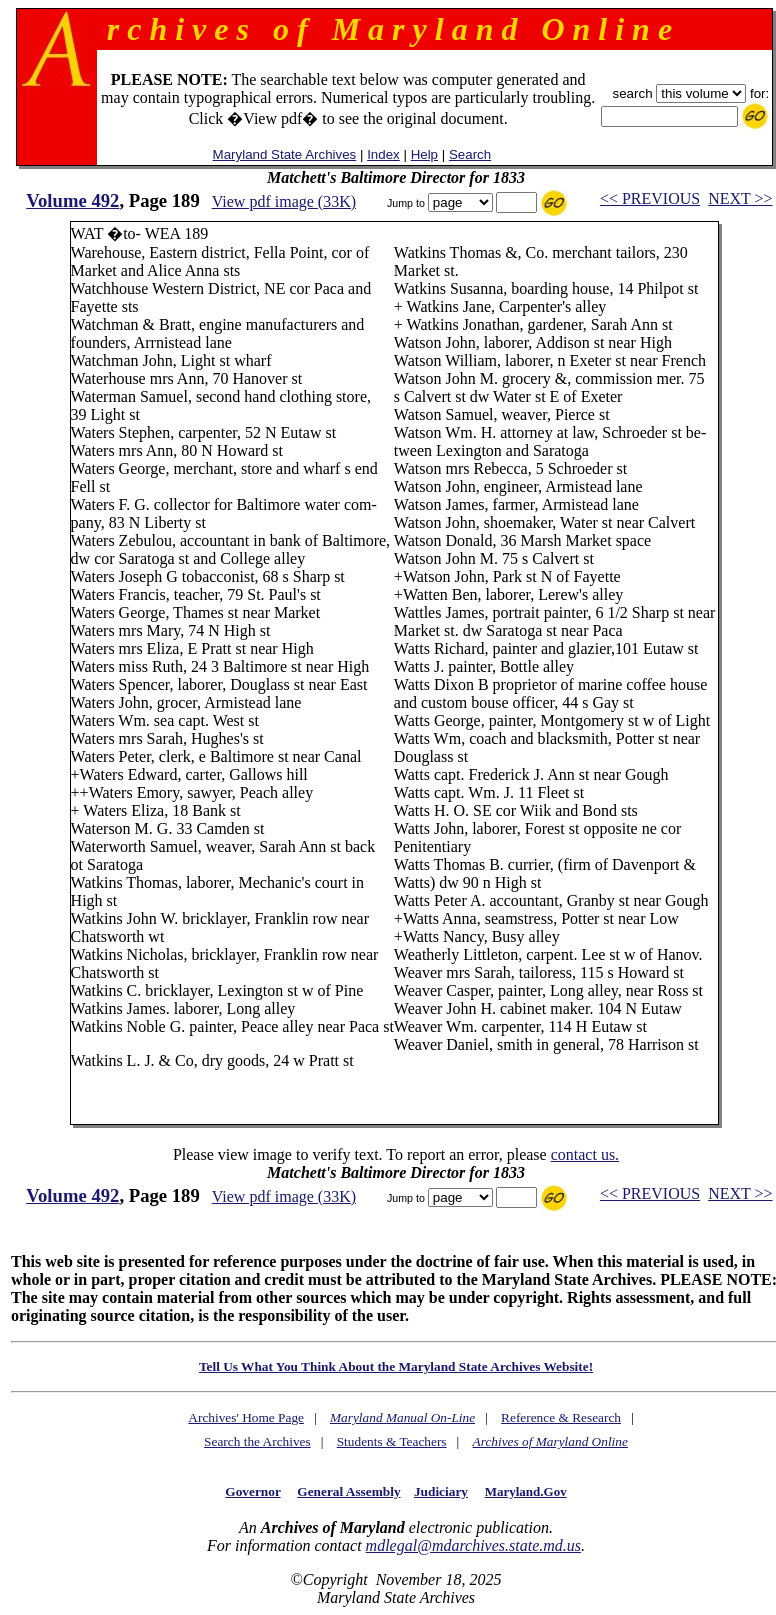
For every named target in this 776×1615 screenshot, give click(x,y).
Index (383, 154)
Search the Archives (257, 1441)
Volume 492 (72, 200)
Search (470, 154)
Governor (252, 1491)
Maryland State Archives (285, 154)
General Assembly (348, 1491)
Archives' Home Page (246, 1417)
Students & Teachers (392, 1441)
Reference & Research (561, 1417)
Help (424, 154)
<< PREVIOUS (650, 198)
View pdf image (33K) (284, 201)
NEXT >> (740, 198)
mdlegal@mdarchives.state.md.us (473, 1545)
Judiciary (441, 1491)
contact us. (585, 1154)
